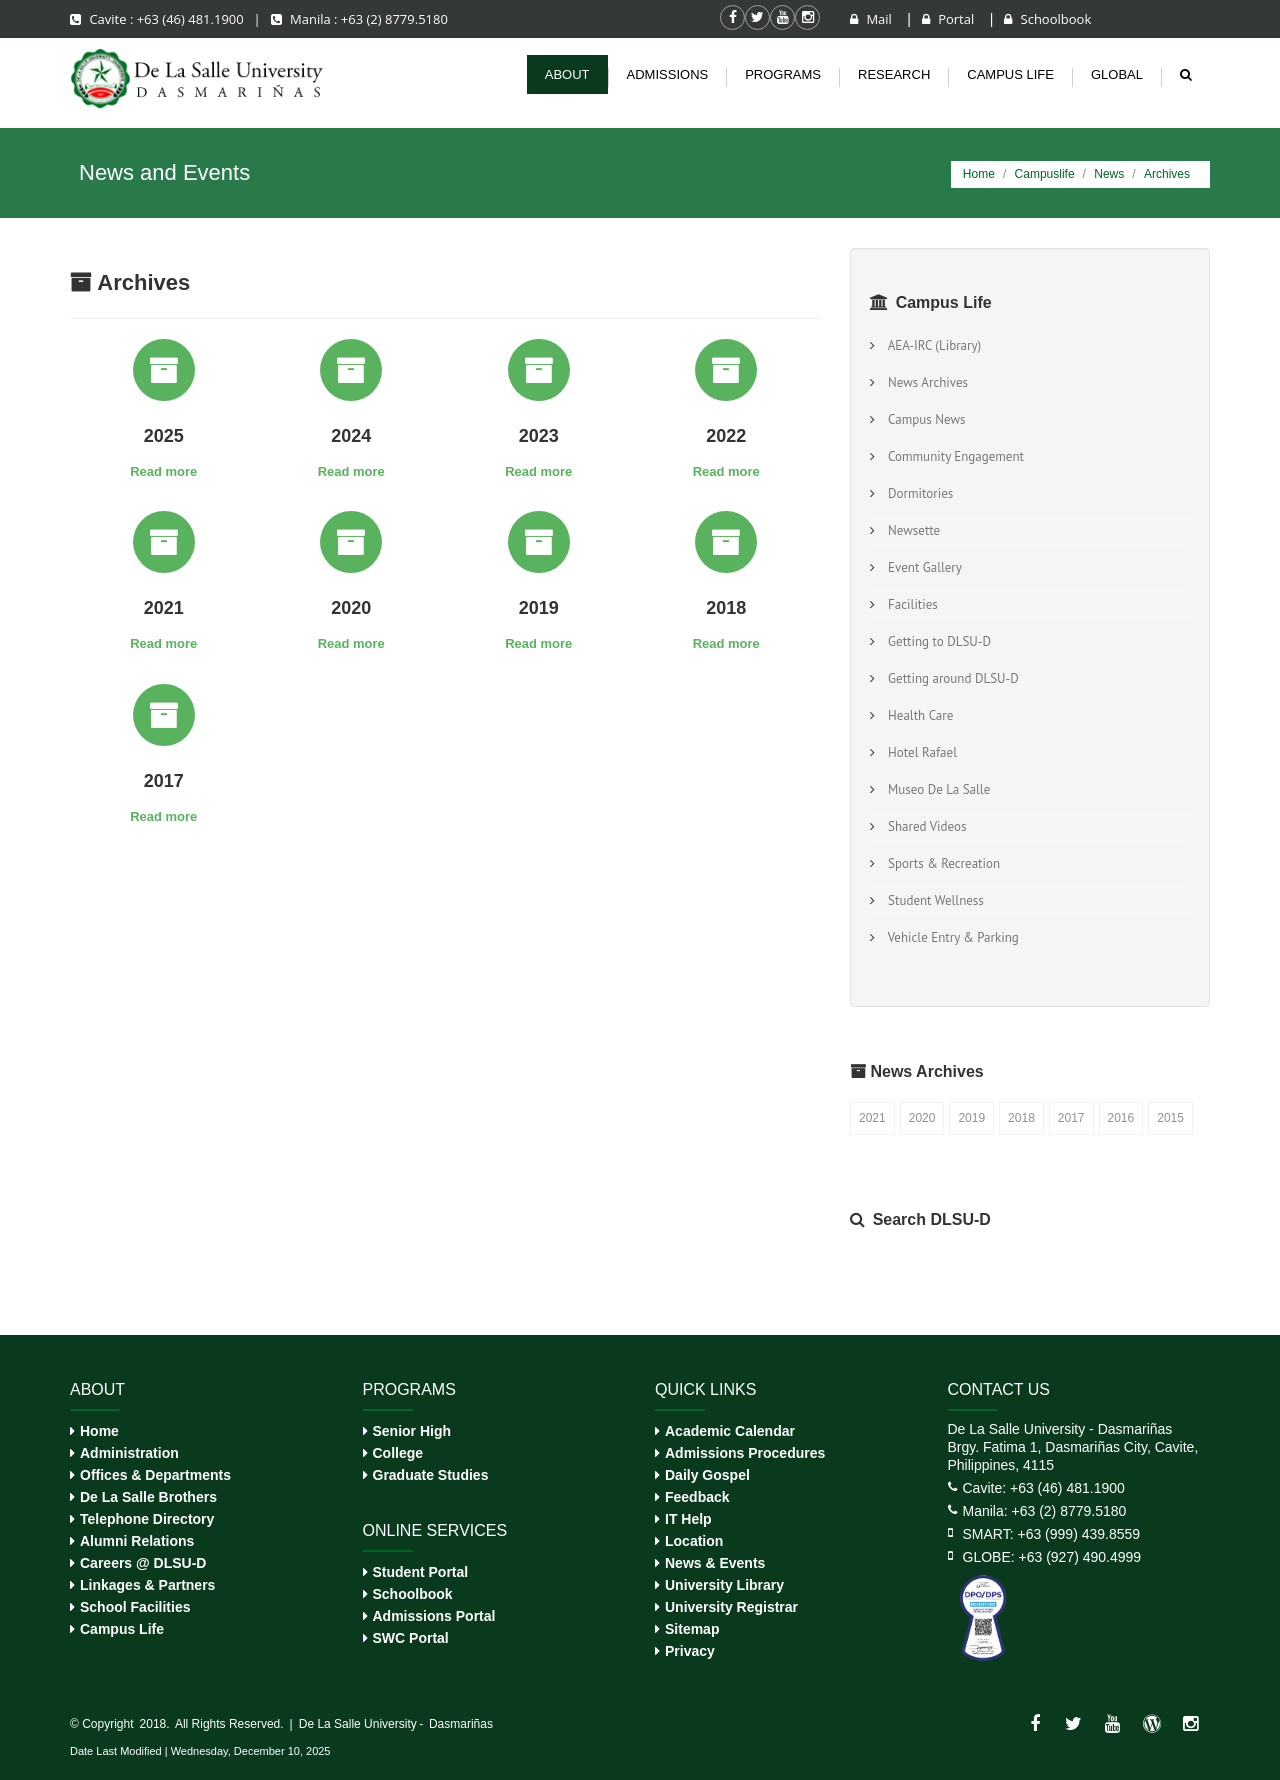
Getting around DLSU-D (950, 678)
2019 (971, 1118)
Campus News (924, 419)
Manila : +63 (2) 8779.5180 (359, 19)
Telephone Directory (147, 1519)
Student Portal (421, 1572)
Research (894, 74)
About (567, 74)
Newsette (911, 530)
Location (694, 1541)
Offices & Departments (155, 1475)
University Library (724, 1585)
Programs (783, 74)
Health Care (917, 715)
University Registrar (731, 1607)
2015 (1170, 1118)
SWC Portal (411, 1638)
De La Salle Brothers (148, 1497)
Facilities (910, 604)
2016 (1121, 1118)
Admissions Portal (434, 1616)
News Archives (925, 382)
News (1109, 174)
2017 (1071, 1118)
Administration (129, 1453)
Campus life (1010, 74)
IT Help (688, 1519)
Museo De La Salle (936, 789)
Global (1117, 74)
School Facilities (135, 1607)
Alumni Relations (137, 1541)
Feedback (697, 1497)
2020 (922, 1118)
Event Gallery (922, 567)
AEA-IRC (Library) (931, 345)
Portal (950, 19)
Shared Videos (924, 826)
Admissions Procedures (745, 1453)
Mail (872, 19)
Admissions (668, 74)
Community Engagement (953, 456)
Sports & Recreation (941, 863)
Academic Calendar (730, 1431)
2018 (1021, 1118)
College (398, 1453)
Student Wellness (933, 900)
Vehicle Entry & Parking (950, 937)
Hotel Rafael (919, 752)
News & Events (715, 1563)
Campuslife (1045, 174)
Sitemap (692, 1629)
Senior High (412, 1431)
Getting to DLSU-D (936, 641)
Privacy (690, 1651)
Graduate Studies (431, 1475)
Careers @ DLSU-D (143, 1563)
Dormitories (917, 493)
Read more (163, 471)
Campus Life (122, 1629)
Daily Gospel (707, 1475)
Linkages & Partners (147, 1585)
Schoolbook (1047, 19)
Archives (1167, 174)
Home (979, 174)
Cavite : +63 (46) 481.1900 (158, 19)
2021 (872, 1118)
